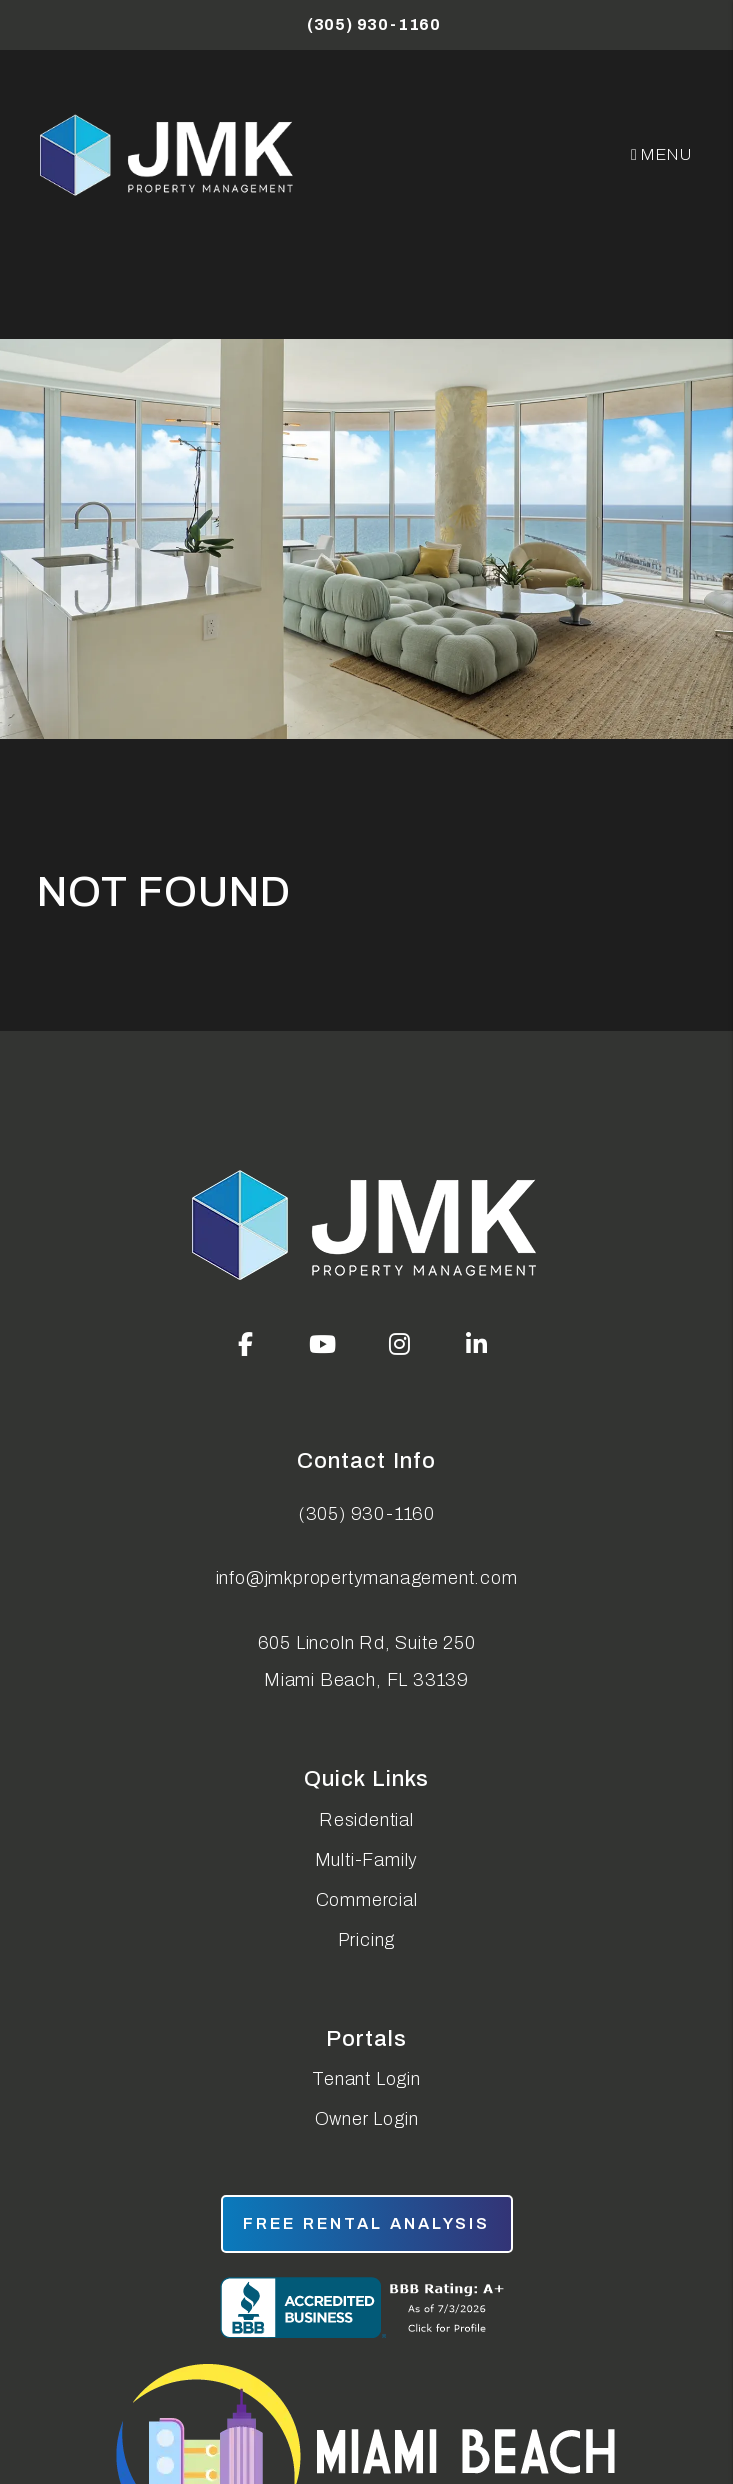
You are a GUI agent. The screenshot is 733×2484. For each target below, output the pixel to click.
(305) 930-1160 (374, 24)
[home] (168, 155)
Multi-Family (367, 1860)
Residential (366, 1820)
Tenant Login (366, 2079)
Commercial (367, 1900)
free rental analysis (367, 2223)
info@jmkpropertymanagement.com (367, 1578)
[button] (246, 1344)
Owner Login (367, 2119)
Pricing (367, 1940)
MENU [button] (662, 154)
